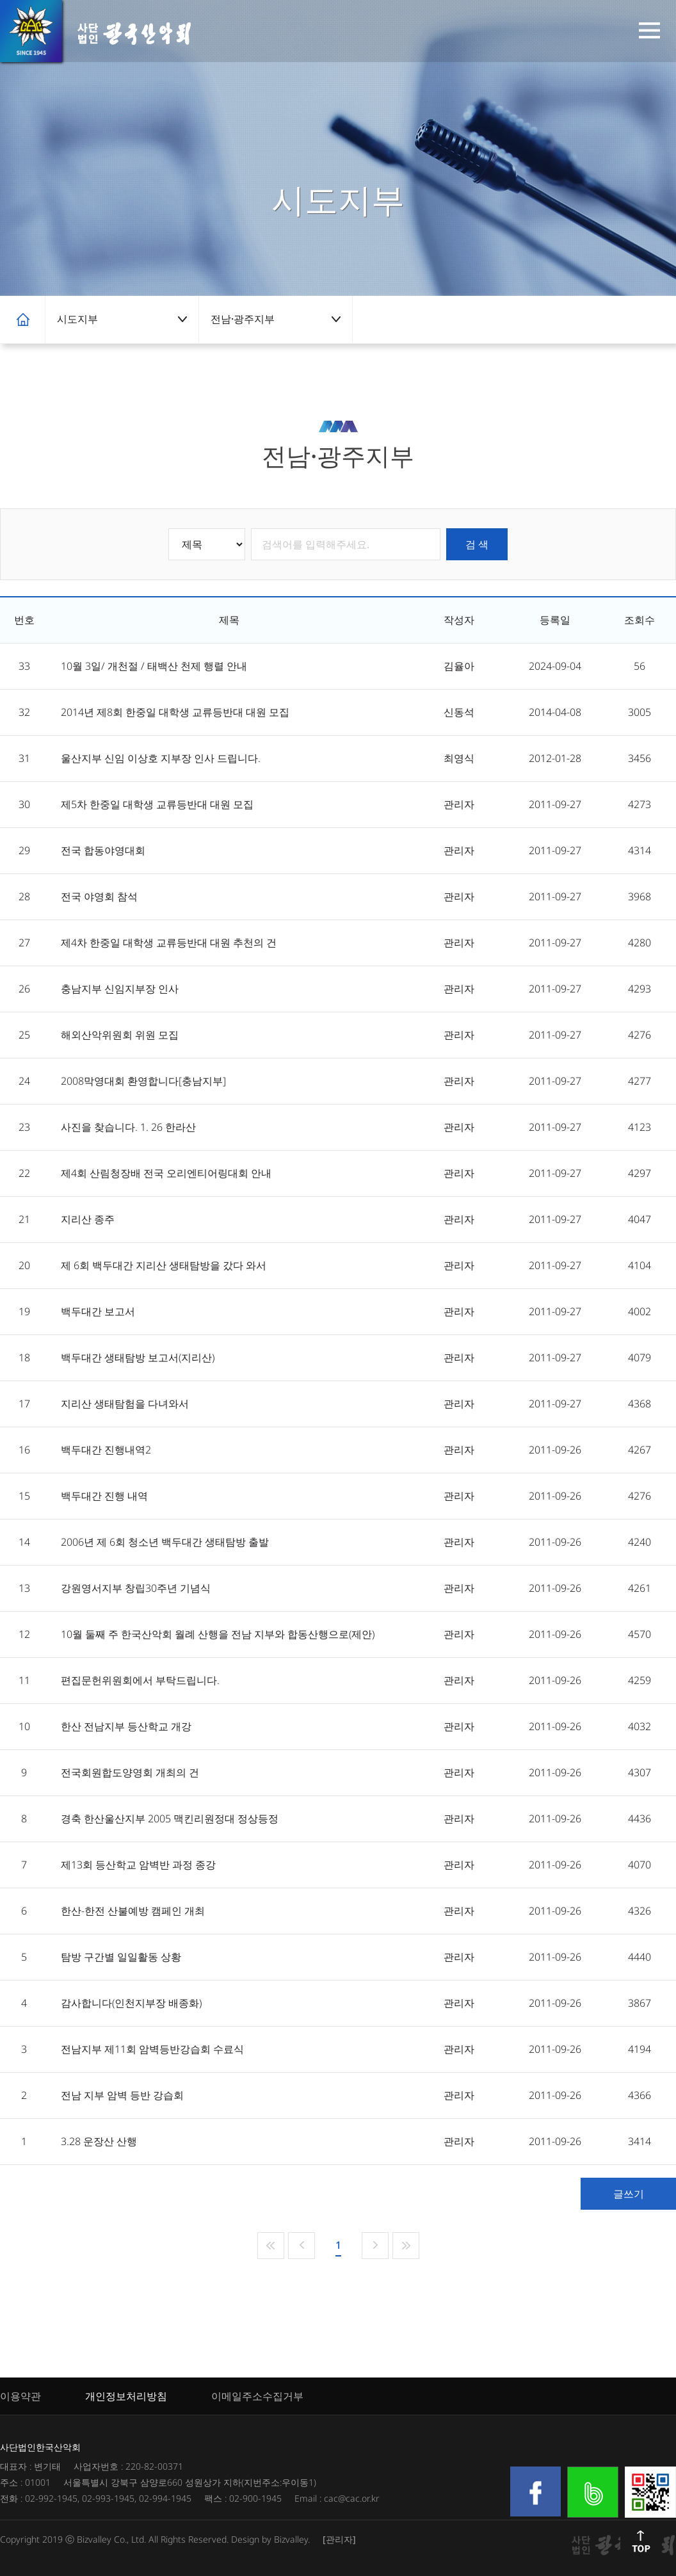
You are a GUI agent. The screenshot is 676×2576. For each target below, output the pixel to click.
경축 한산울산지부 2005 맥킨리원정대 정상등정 (169, 1818)
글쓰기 (628, 2194)
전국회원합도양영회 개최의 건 (130, 1772)
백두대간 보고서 (98, 1311)
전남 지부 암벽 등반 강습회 (122, 2095)
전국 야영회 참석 (99, 896)
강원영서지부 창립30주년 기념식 (136, 1588)
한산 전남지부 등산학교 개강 (126, 1726)
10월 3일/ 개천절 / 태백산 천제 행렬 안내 (154, 666)
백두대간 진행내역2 (106, 1450)
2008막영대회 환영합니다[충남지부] (143, 1081)
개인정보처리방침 (126, 2396)
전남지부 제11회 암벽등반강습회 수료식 (152, 2049)
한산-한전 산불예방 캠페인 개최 (133, 1911)
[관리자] (339, 2539)
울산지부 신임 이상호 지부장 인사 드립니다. (161, 758)
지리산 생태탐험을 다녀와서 (125, 1404)
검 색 (476, 544)
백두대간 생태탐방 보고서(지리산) (137, 1357)
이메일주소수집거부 (257, 2396)
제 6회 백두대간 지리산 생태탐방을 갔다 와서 (163, 1265)
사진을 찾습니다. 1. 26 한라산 (128, 1127)
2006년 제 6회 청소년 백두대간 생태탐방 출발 (165, 1542)
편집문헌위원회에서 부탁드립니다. (140, 1680)
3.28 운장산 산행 (99, 2141)
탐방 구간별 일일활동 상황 (121, 1957)
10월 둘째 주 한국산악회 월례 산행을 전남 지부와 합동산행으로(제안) (217, 1634)
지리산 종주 (88, 1219)
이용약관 (20, 2396)
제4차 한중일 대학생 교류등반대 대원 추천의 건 (169, 943)
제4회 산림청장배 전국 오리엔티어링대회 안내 (166, 1173)
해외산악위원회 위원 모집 (120, 1035)
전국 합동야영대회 (103, 850)
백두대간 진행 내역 (104, 1496)
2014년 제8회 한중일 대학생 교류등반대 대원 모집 (175, 712)
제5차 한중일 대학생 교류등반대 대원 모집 (157, 804)
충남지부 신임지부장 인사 (120, 989)
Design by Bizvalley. (270, 2539)
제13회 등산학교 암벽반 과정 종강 (138, 1865)
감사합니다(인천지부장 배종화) (131, 2003)
